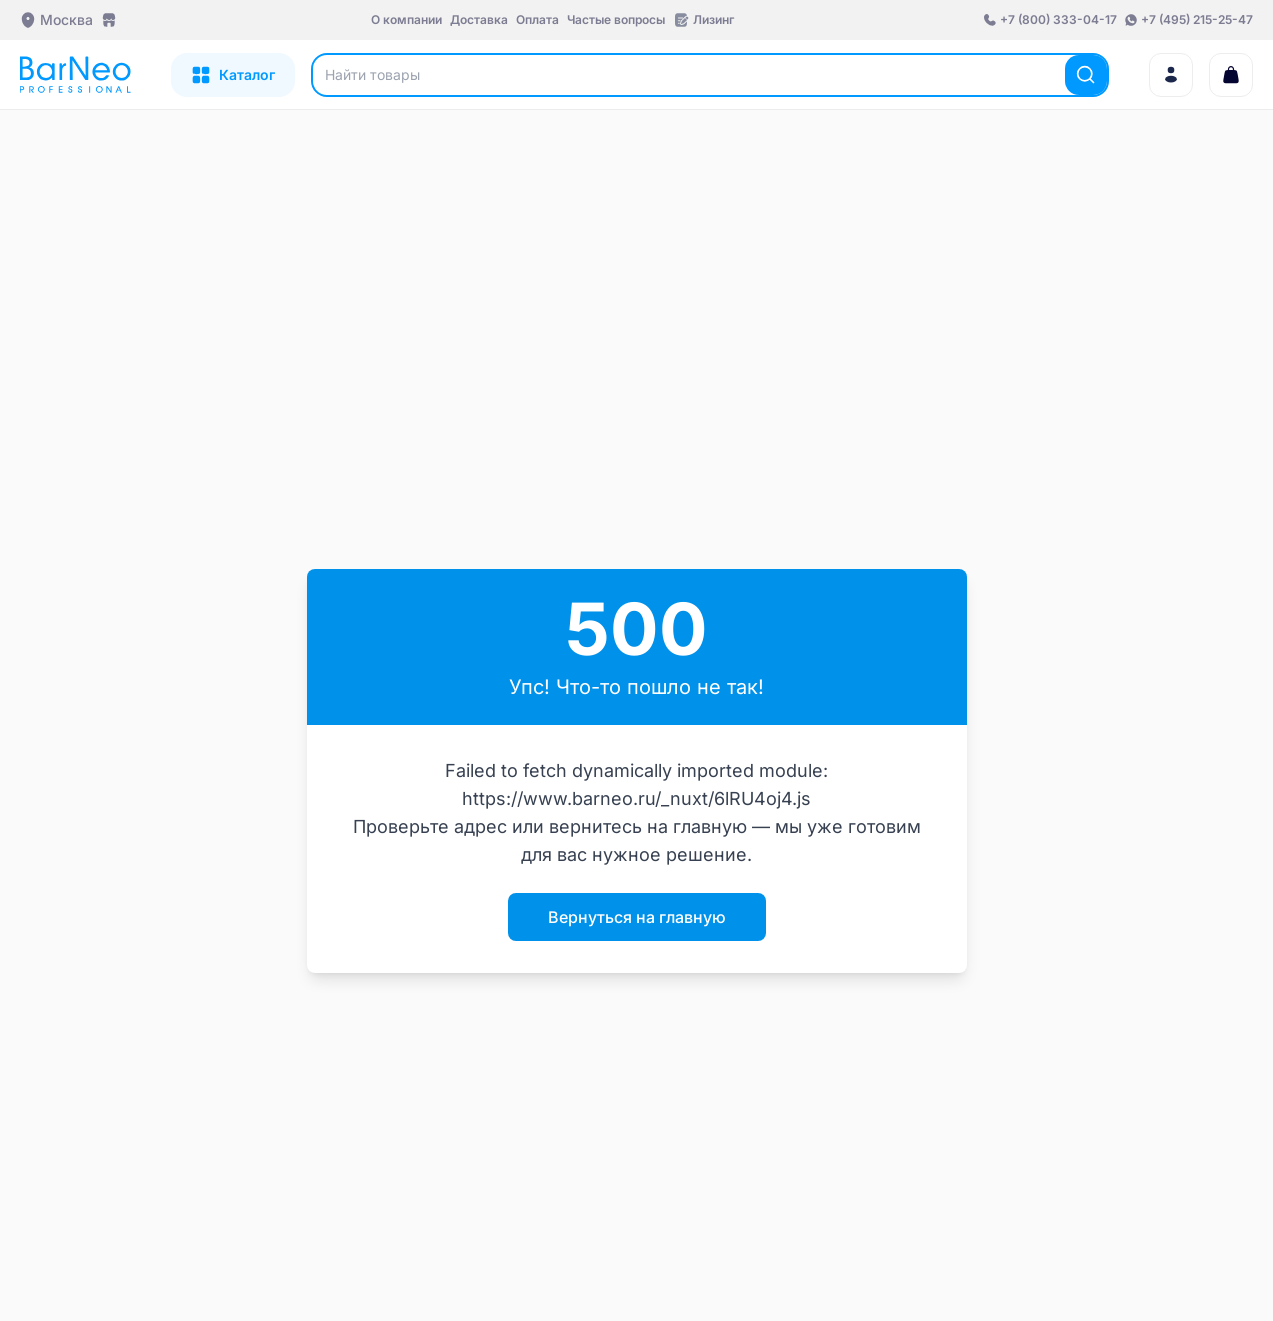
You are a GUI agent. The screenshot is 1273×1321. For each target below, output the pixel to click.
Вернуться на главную (637, 917)
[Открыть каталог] (233, 75)
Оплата (537, 19)
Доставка (479, 19)
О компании (406, 19)
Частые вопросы (616, 19)
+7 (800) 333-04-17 (1058, 19)
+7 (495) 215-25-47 (1197, 19)
